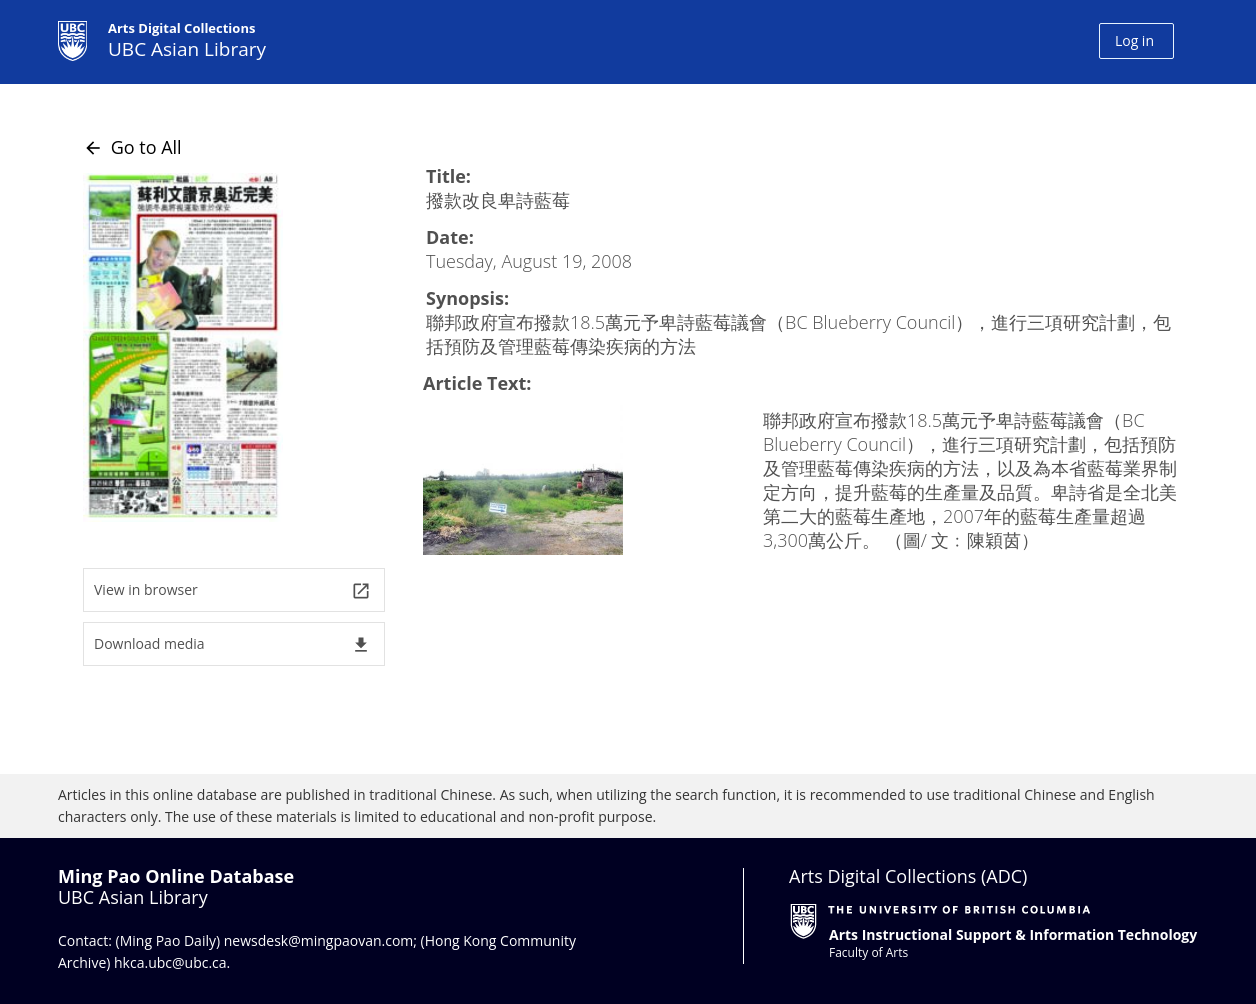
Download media (232, 644)
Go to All (132, 147)
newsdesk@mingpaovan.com (319, 940)
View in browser (232, 590)
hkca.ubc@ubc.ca (170, 962)
